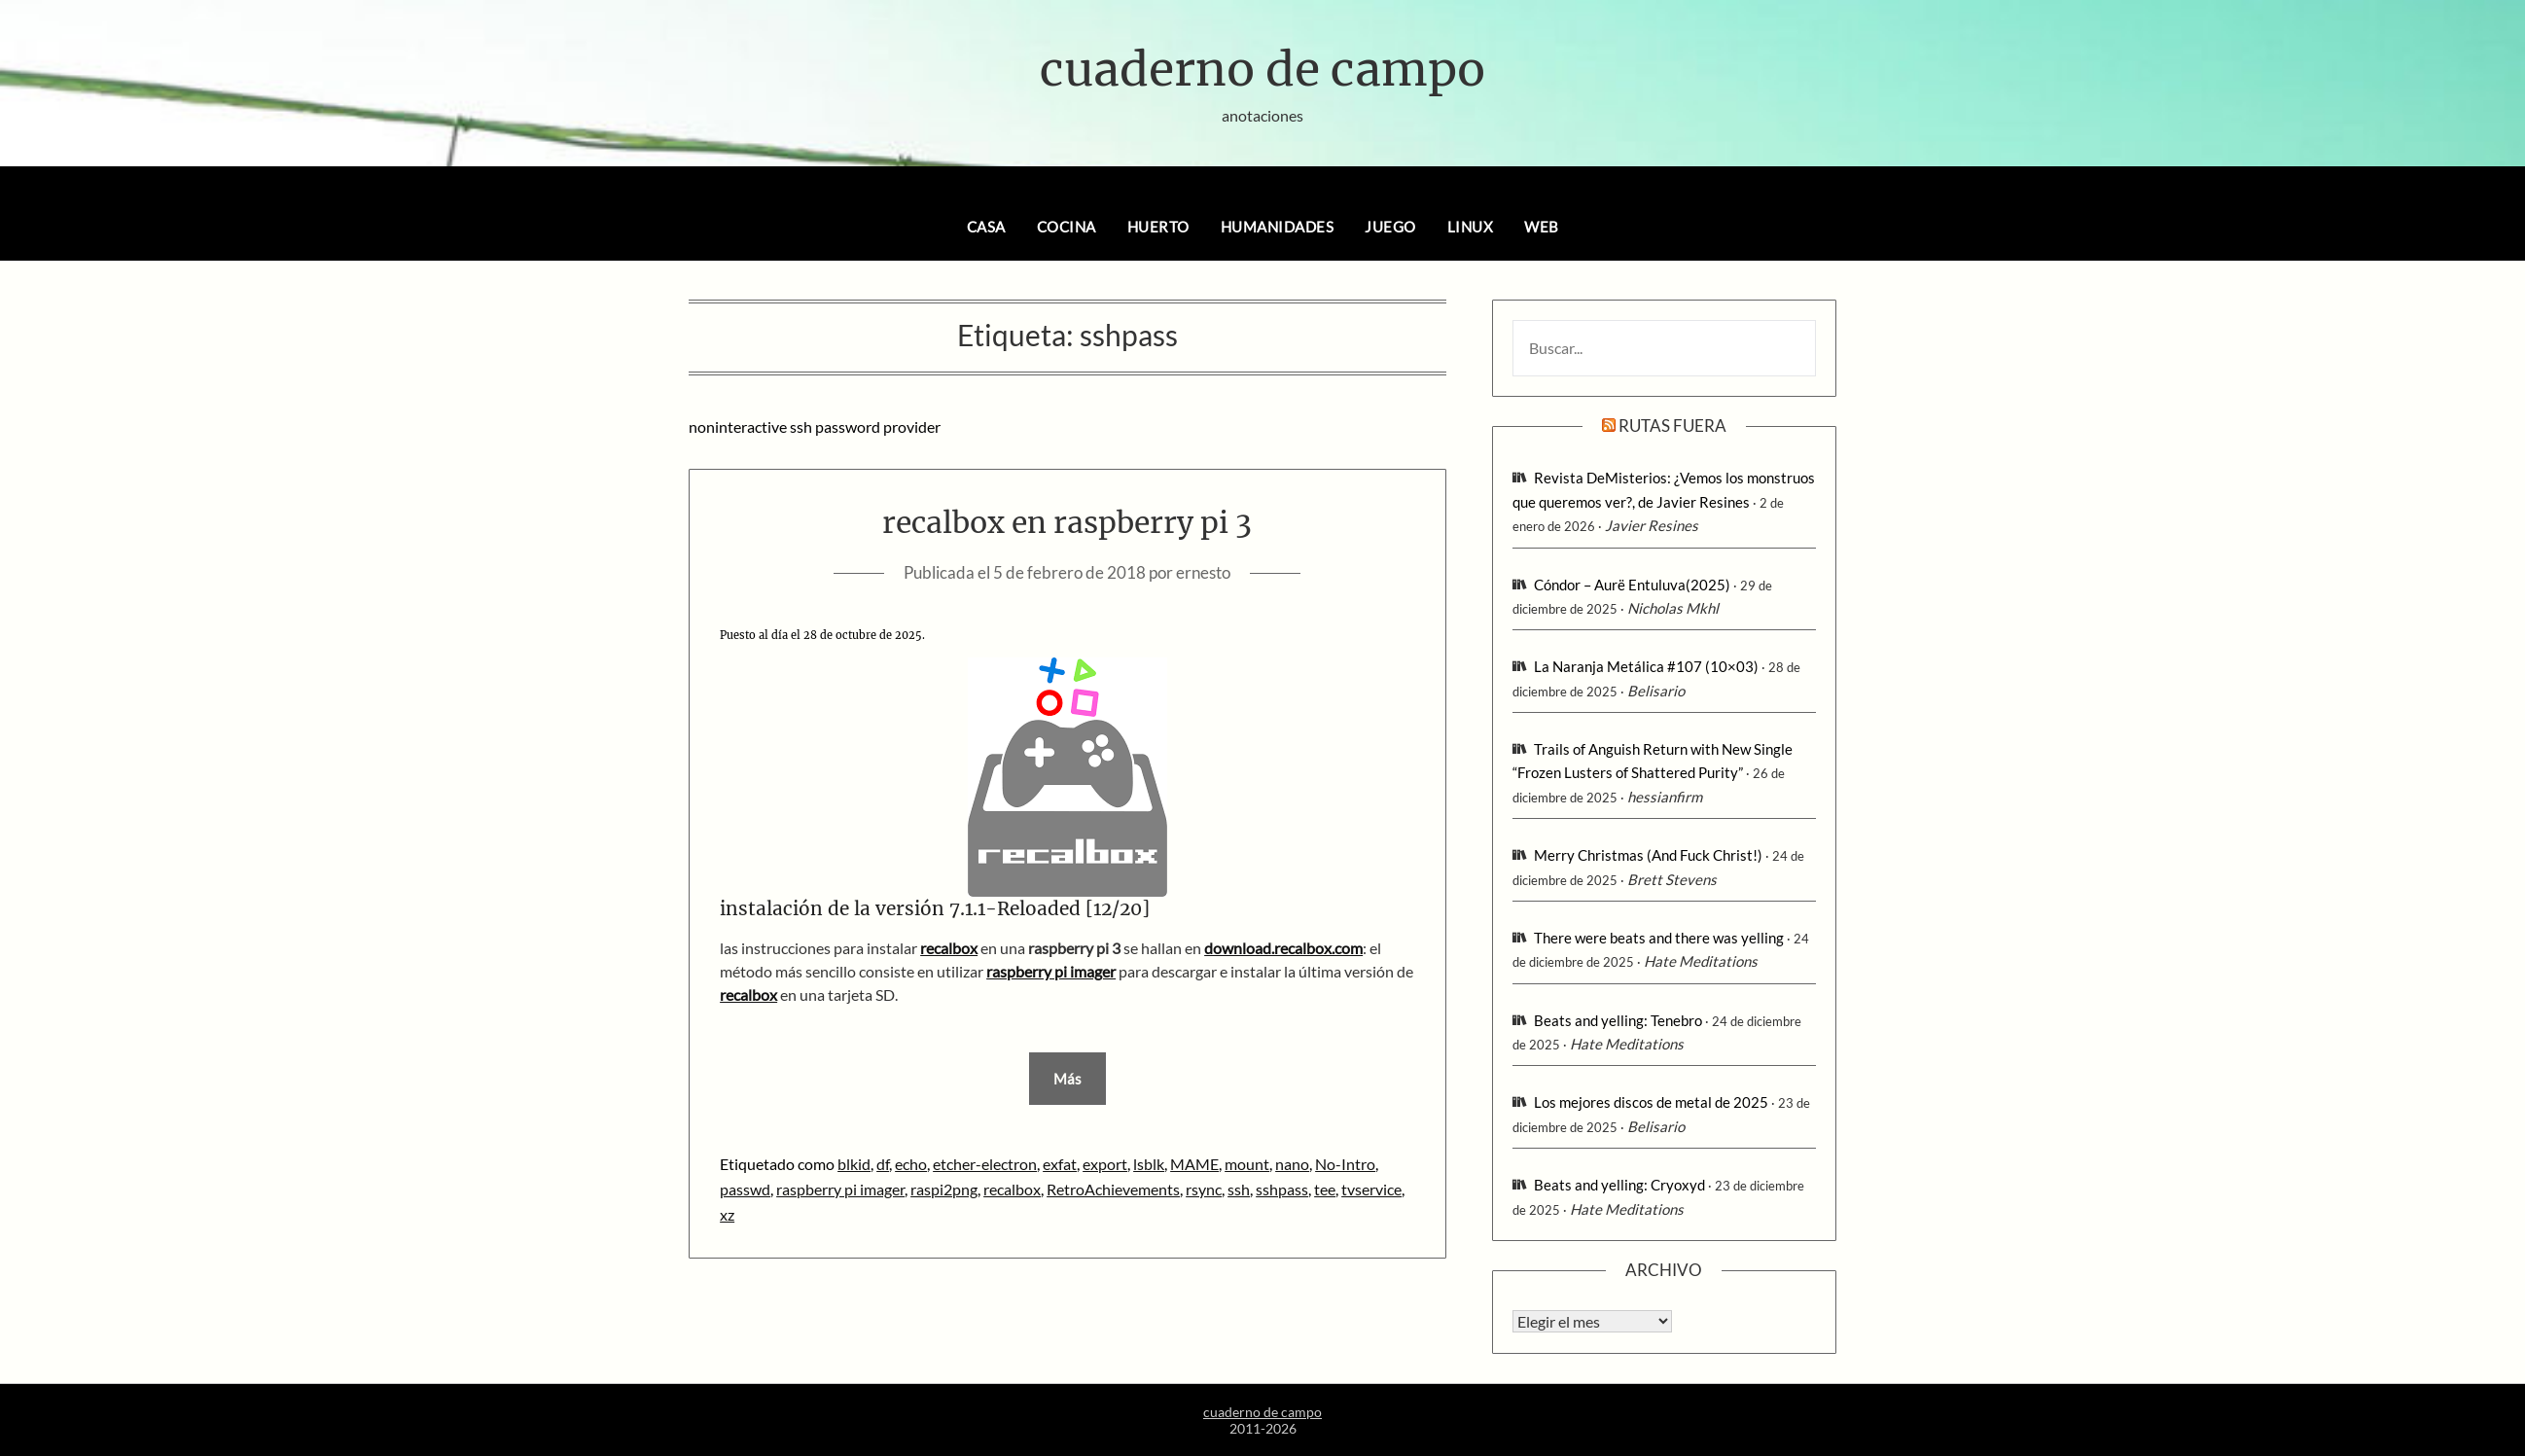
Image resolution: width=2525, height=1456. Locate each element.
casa (986, 226)
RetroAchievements (1113, 1189)
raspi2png (944, 1189)
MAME (1194, 1163)
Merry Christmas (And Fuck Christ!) (1648, 855)
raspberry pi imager (840, 1189)
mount (1247, 1163)
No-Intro (1345, 1163)
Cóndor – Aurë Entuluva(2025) (1632, 584)
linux (1470, 226)
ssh (1238, 1189)
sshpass (1282, 1189)
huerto (1158, 226)
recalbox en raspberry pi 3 (1067, 522)
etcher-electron (985, 1163)
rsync (1204, 1189)
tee (1324, 1189)
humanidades (1277, 226)
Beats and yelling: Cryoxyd (1619, 1184)
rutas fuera (1672, 425)
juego (1390, 226)
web (1541, 226)
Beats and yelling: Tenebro (1618, 1020)
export (1105, 1163)
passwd (745, 1189)
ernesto (1203, 572)
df (882, 1163)
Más (1067, 1078)
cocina (1066, 226)
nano (1292, 1163)
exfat (1060, 1163)
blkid (854, 1163)
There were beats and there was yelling (1659, 937)
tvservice (1371, 1189)
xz (727, 1214)
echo (911, 1163)
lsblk (1148, 1163)
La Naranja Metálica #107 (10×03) (1646, 666)
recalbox (949, 948)
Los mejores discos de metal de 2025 (1651, 1102)
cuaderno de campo (1262, 69)
